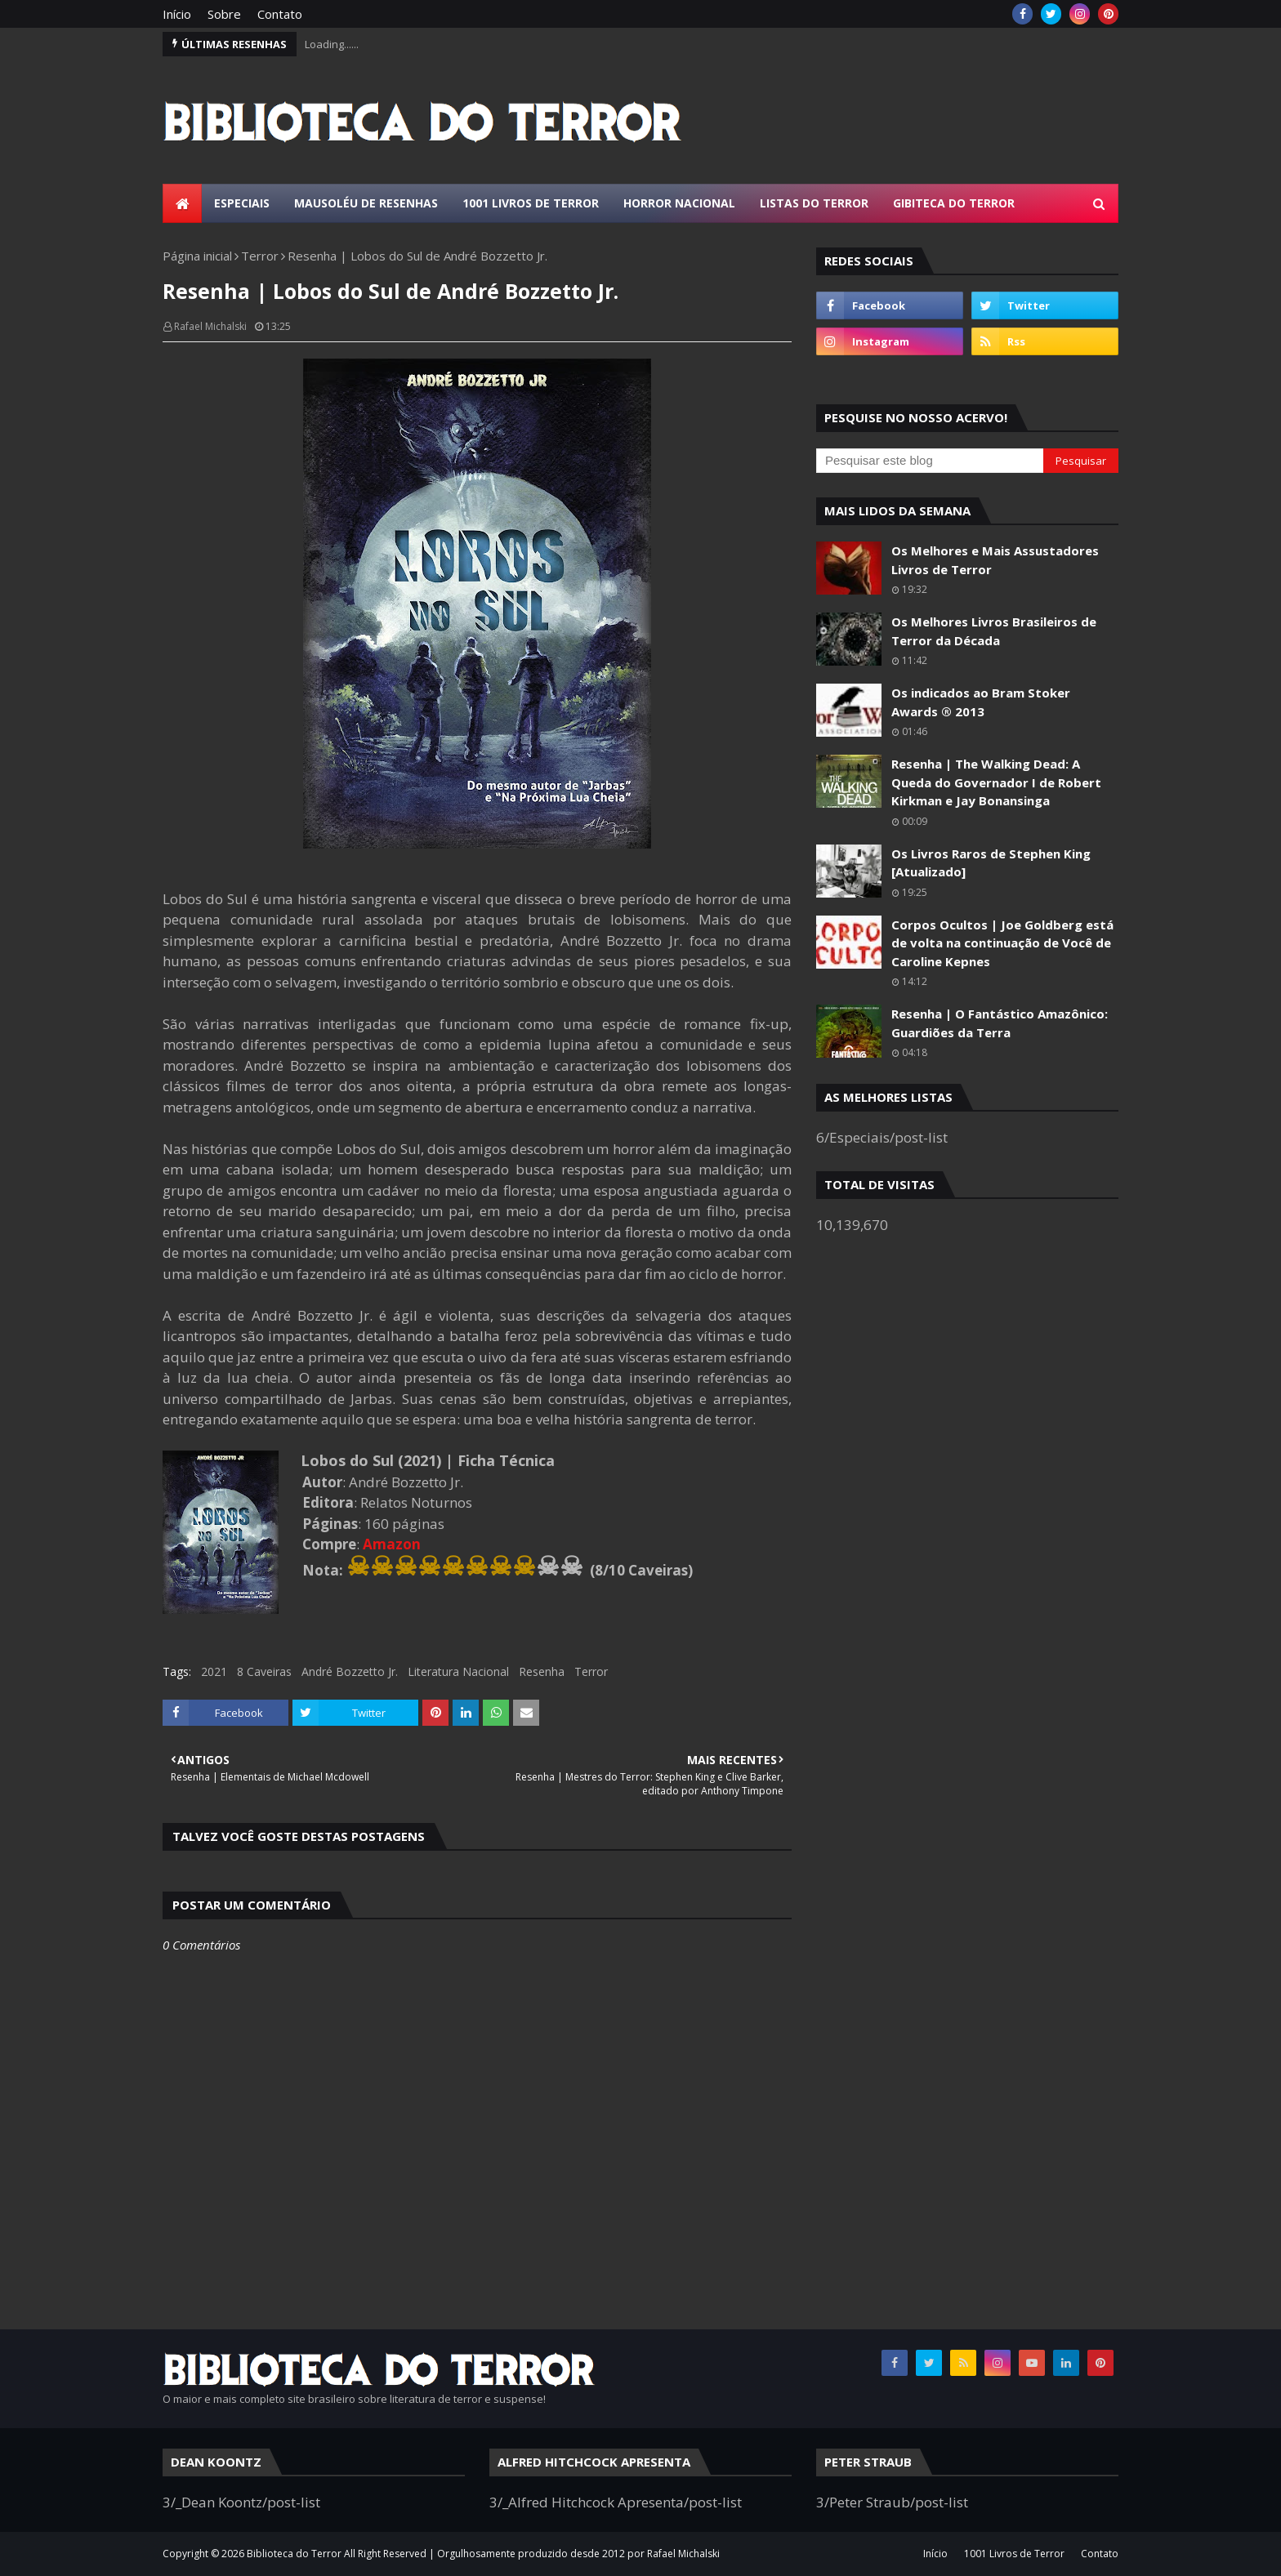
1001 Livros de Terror (1014, 2553)
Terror (260, 255)
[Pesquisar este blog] (929, 460)
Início (177, 14)
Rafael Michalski (210, 326)
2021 (214, 1671)
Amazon (392, 1544)
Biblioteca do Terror (294, 2553)
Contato (279, 14)
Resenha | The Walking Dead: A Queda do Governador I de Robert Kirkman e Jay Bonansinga (996, 782)
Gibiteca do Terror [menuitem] (954, 203)
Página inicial (197, 255)
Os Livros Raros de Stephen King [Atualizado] (991, 862)
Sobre (224, 14)
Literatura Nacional (458, 1671)
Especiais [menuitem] (242, 203)
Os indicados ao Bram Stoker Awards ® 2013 (980, 702)
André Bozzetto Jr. (349, 1671)
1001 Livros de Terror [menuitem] (530, 203)
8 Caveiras (264, 1671)
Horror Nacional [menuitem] (679, 203)
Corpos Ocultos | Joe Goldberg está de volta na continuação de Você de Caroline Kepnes (1002, 942)
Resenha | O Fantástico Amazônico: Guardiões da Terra (999, 1023)
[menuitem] (182, 203)
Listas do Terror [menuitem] (814, 203)
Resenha (542, 1671)
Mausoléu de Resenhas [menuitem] (366, 203)
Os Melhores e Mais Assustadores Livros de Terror (995, 559)
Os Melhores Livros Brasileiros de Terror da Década (993, 630)
